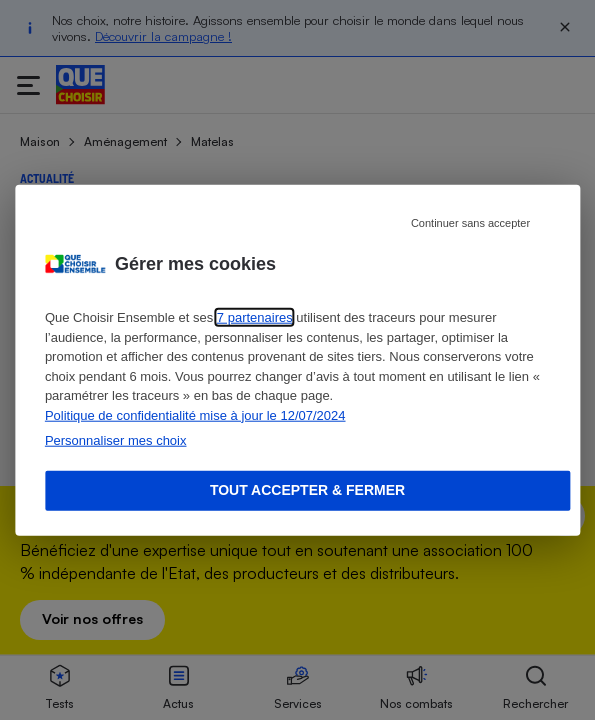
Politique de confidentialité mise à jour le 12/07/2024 (195, 414)
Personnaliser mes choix (116, 440)
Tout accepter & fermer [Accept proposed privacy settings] (307, 490)
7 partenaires (255, 317)
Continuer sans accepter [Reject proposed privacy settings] (470, 223)
